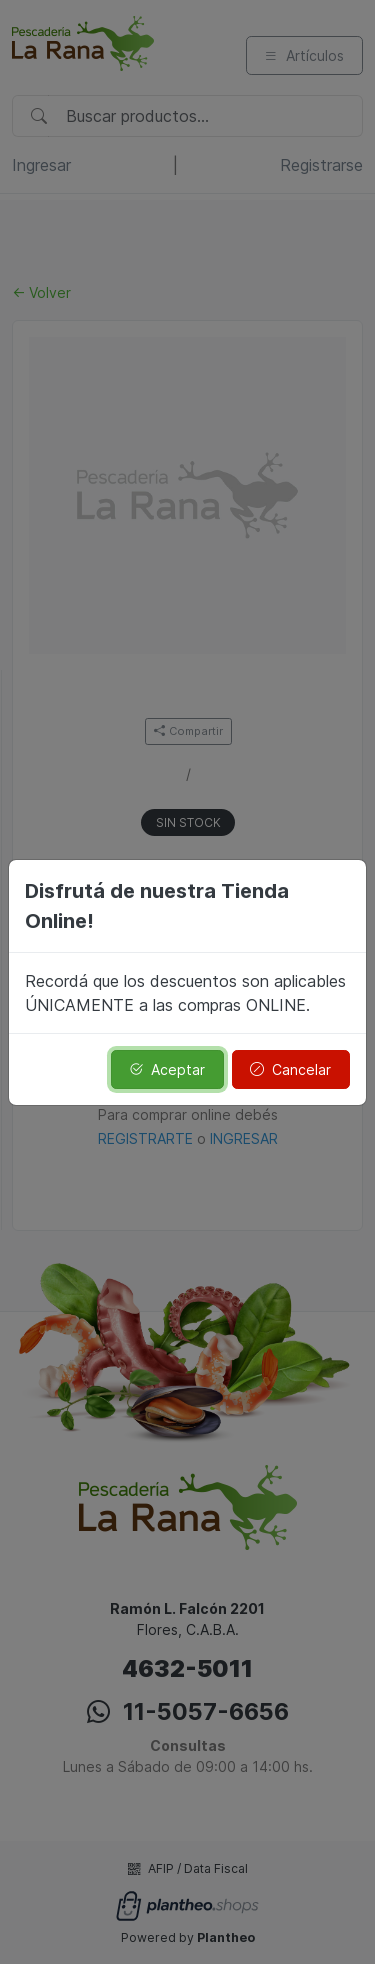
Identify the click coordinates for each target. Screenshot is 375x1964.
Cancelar (290, 1069)
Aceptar (167, 1069)
